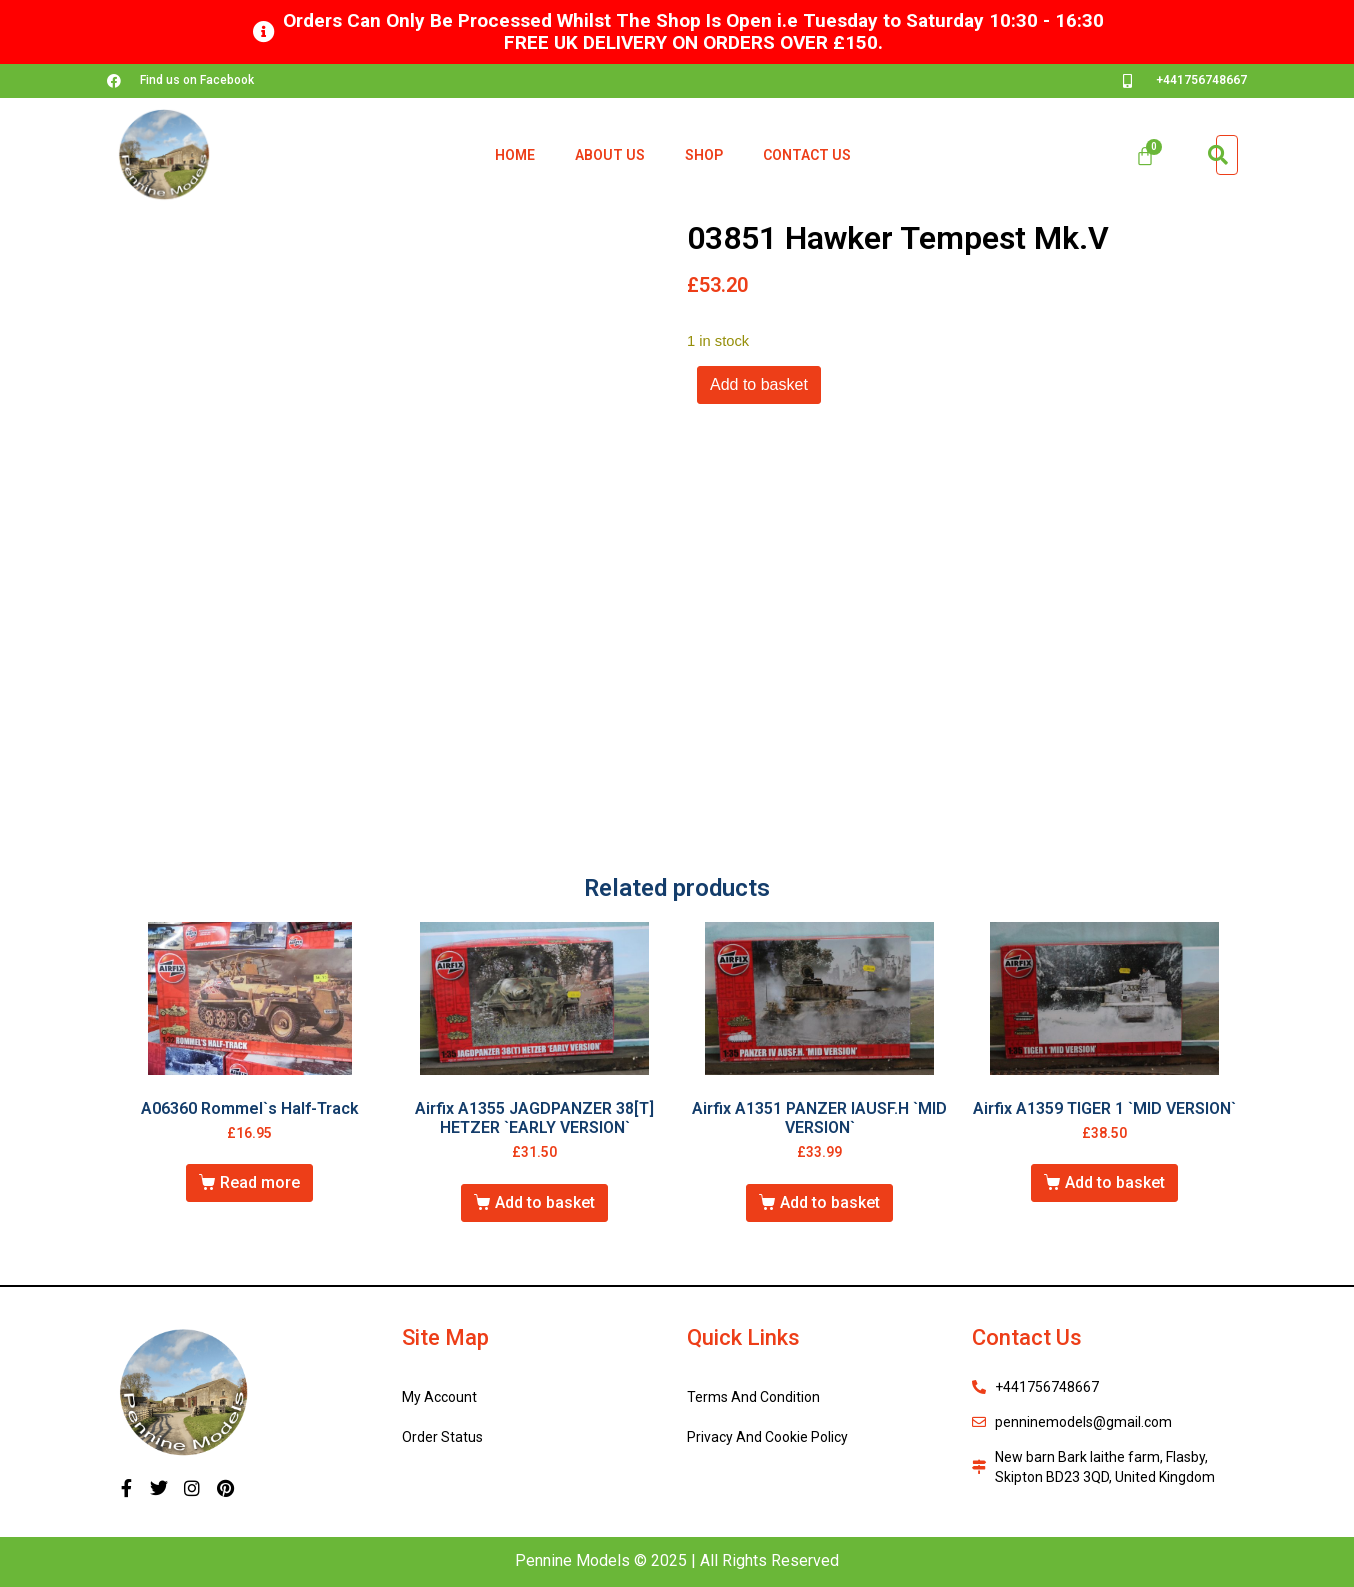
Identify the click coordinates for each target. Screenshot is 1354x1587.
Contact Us (807, 155)
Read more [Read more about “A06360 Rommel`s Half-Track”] (260, 1182)
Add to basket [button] (545, 1202)
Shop (704, 155)
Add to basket (759, 384)
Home (515, 155)
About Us (610, 155)
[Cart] (1145, 156)
